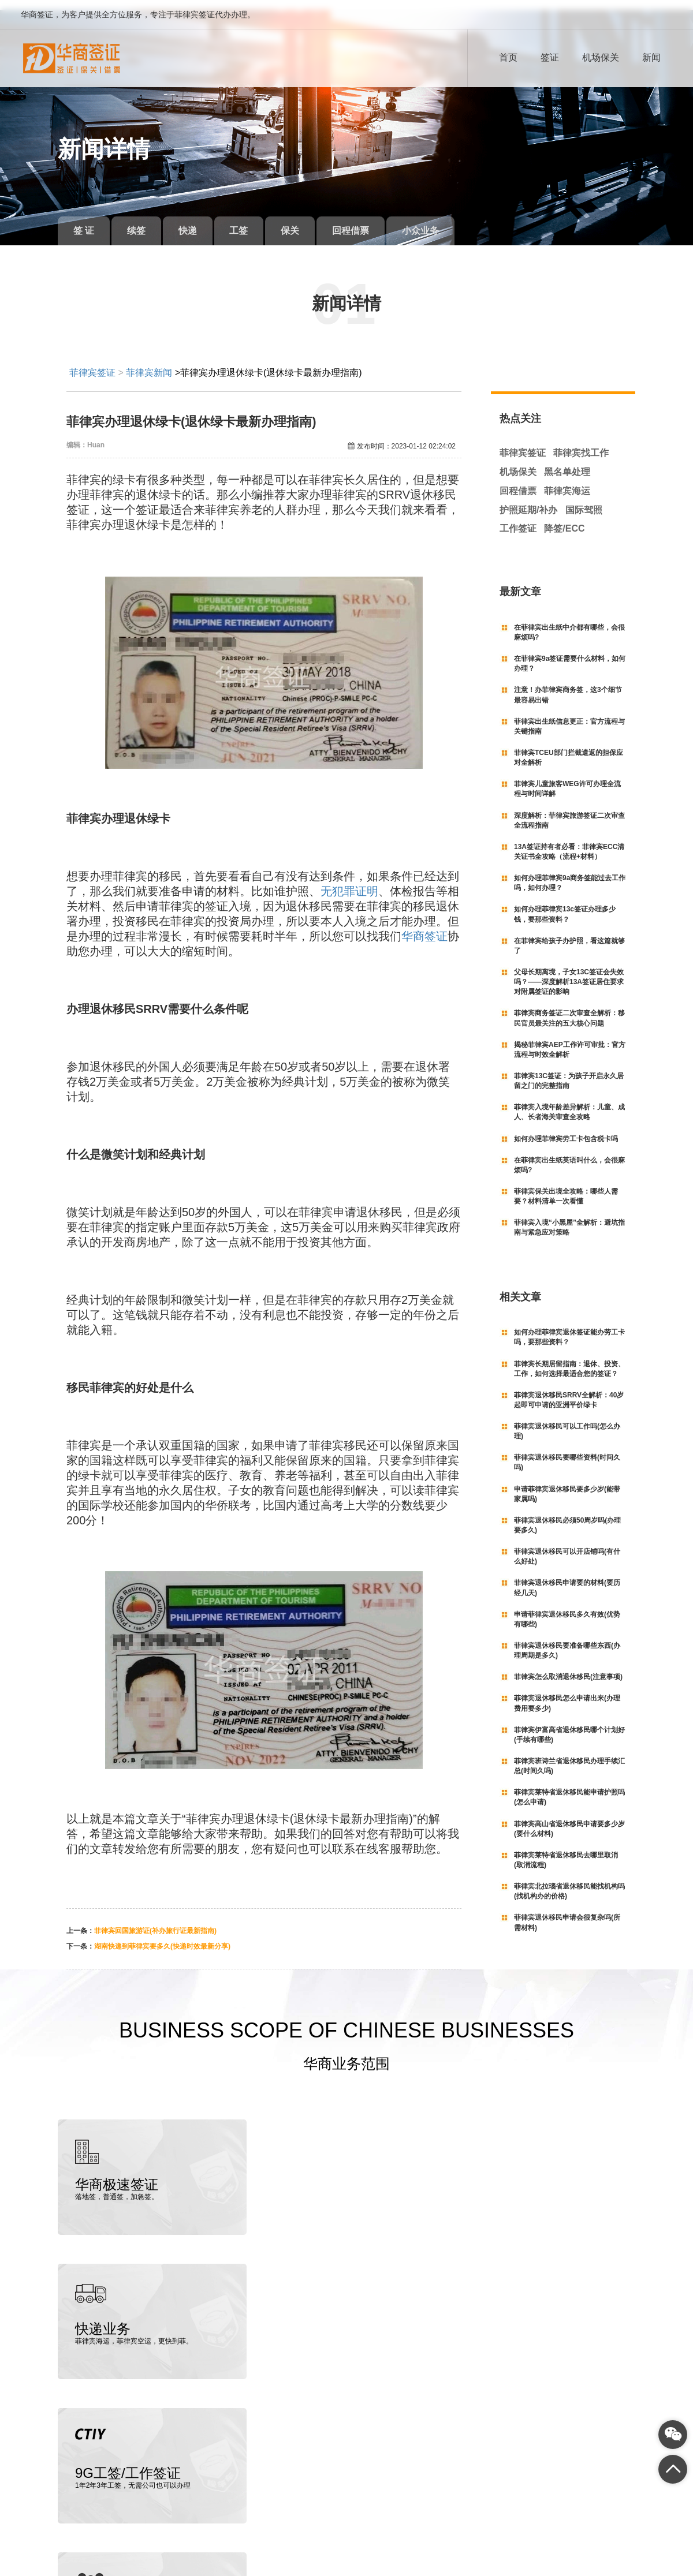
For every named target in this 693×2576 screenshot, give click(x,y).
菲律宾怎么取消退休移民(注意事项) (568, 1667)
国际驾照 (583, 499)
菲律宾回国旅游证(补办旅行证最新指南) (155, 1920)
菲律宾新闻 (149, 363)
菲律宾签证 (92, 363)
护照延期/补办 (528, 499)
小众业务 (443, 221)
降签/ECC (564, 519)
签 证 (85, 221)
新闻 (651, 57)
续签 (141, 221)
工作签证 (518, 519)
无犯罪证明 (349, 880)
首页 (508, 57)
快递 (196, 221)
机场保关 (600, 57)
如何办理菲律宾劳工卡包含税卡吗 (566, 1128)
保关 (306, 221)
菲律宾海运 (567, 480)
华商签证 (424, 925)
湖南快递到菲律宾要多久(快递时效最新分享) (162, 1936)
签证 (550, 57)
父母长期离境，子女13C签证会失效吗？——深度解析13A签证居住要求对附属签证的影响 (569, 972)
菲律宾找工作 (581, 443)
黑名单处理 (567, 462)
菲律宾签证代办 (104, 2570)
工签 (251, 221)
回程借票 (370, 221)
